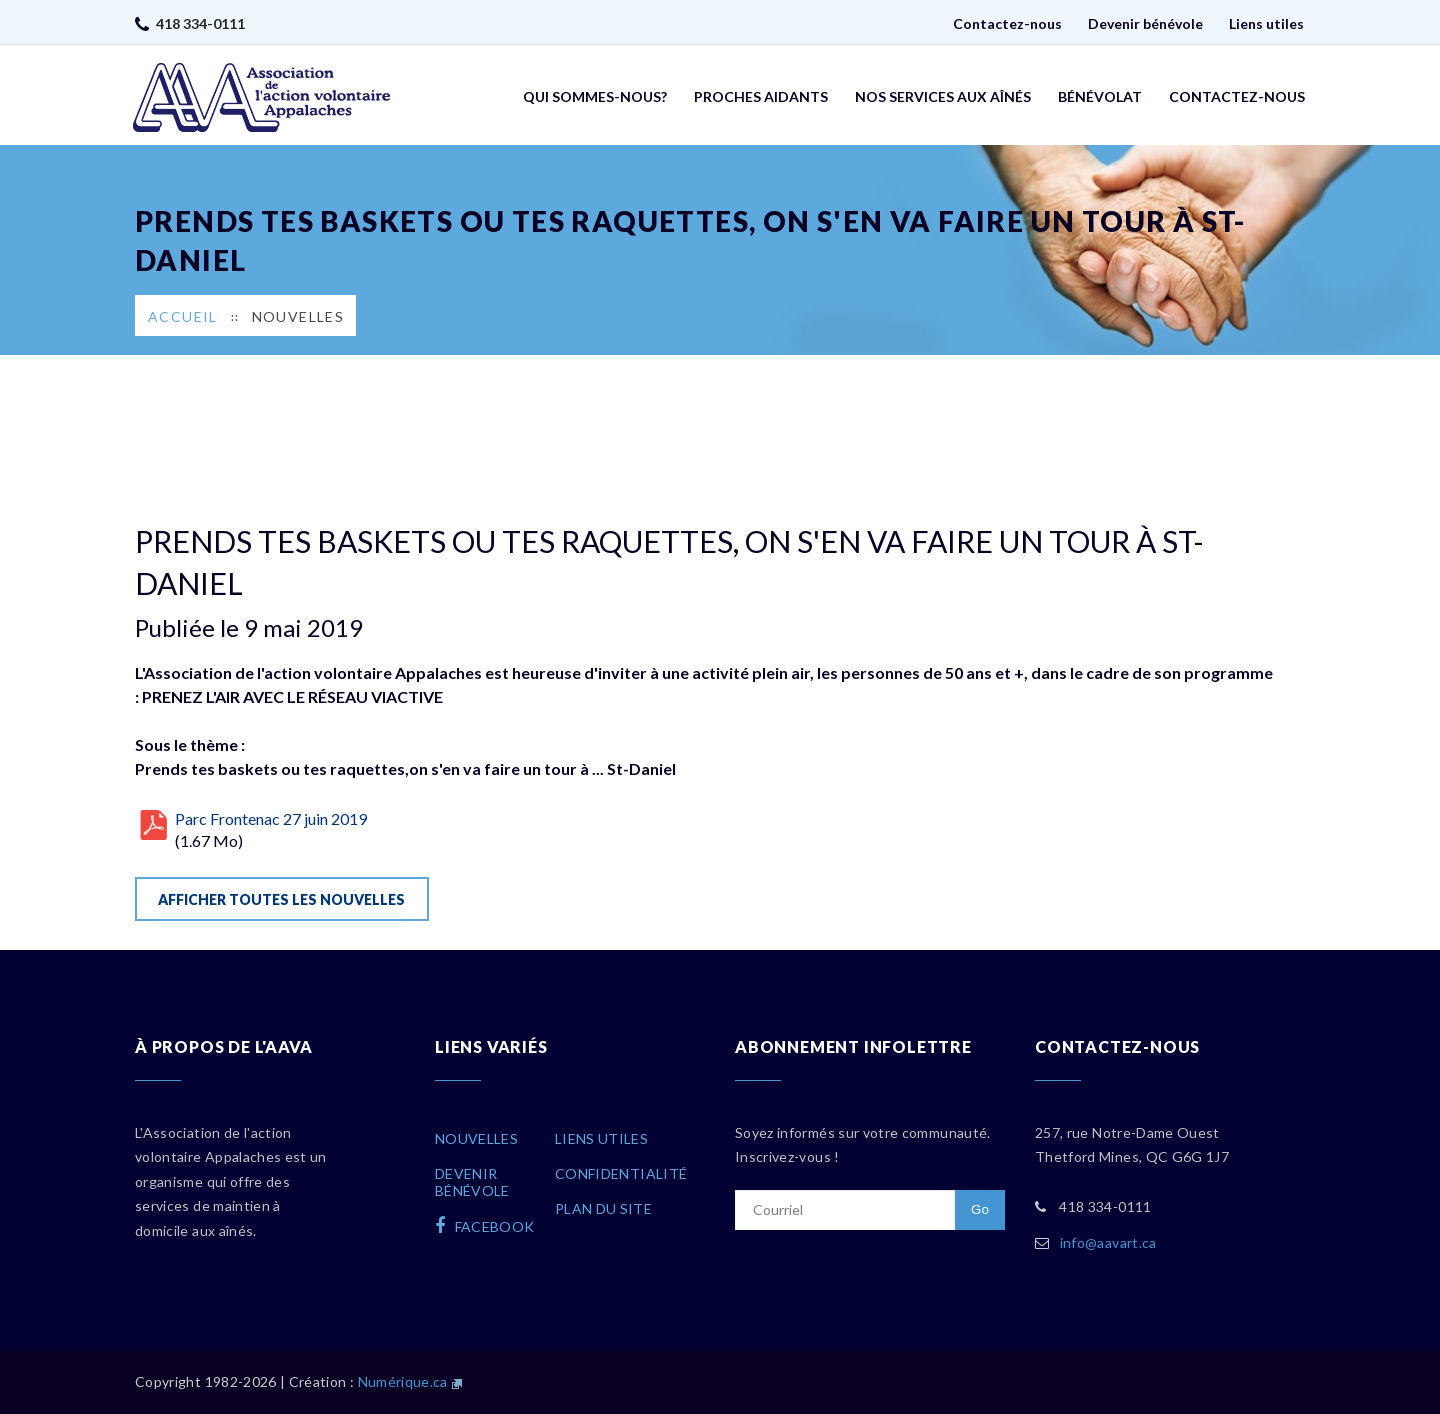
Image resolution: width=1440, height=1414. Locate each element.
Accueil (183, 316)
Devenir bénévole (1145, 23)
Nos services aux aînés (943, 96)
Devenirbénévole (472, 1182)
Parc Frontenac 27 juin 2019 (271, 818)
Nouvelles (298, 316)
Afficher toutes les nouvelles (281, 899)
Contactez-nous (1007, 23)
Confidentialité (621, 1173)
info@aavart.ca (1108, 1242)
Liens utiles (1266, 23)
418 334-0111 (200, 23)
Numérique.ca (403, 1381)
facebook (485, 1226)
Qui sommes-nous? (595, 96)
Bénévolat (1100, 96)
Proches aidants (761, 96)
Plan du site (603, 1208)
